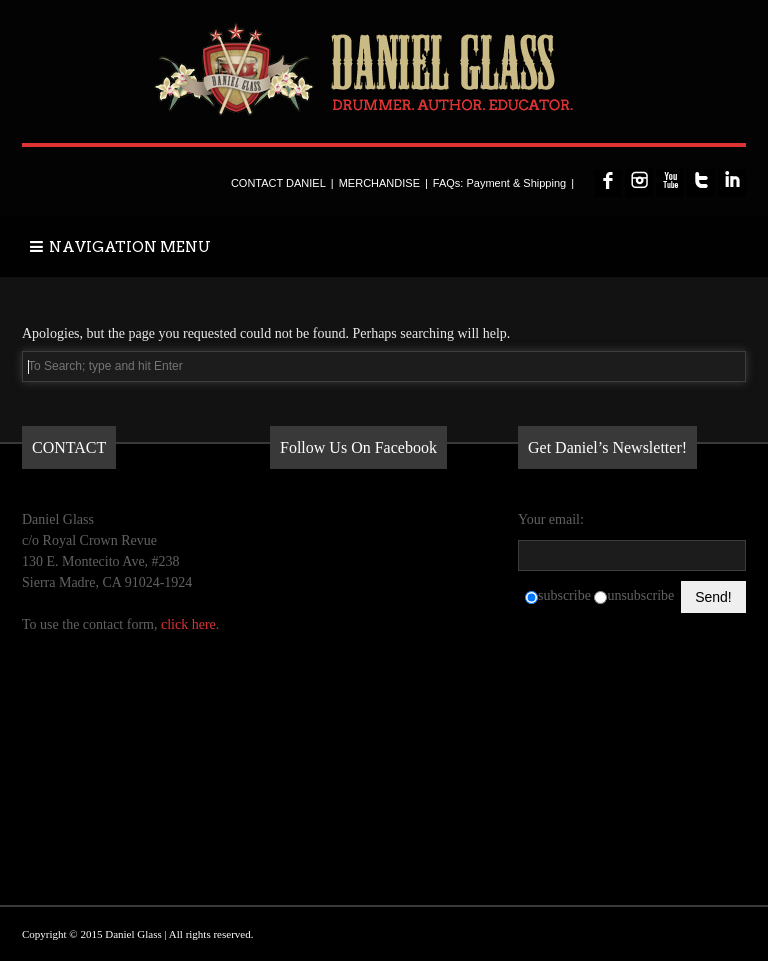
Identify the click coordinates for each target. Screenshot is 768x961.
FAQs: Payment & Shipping (499, 183)
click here (188, 624)
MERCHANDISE (379, 183)
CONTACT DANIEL (278, 183)
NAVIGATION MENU (120, 247)
